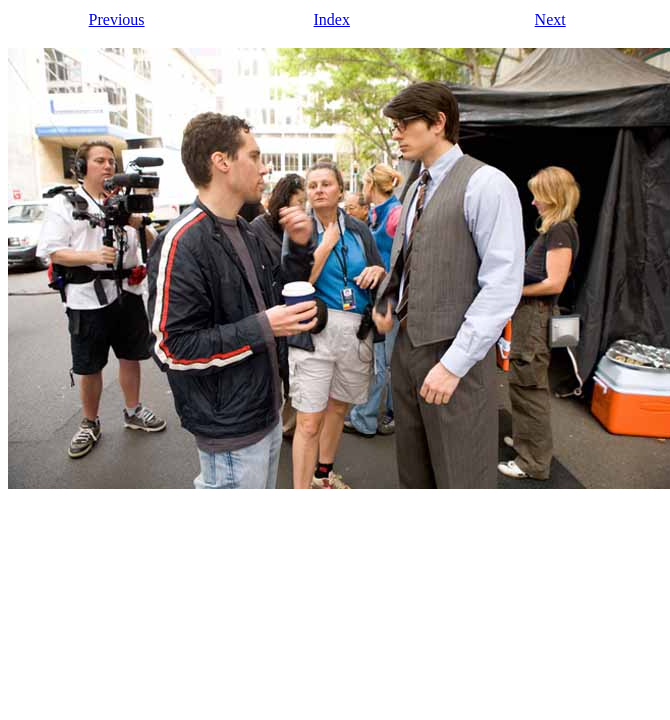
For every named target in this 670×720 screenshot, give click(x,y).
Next (550, 19)
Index (332, 19)
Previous (117, 19)
